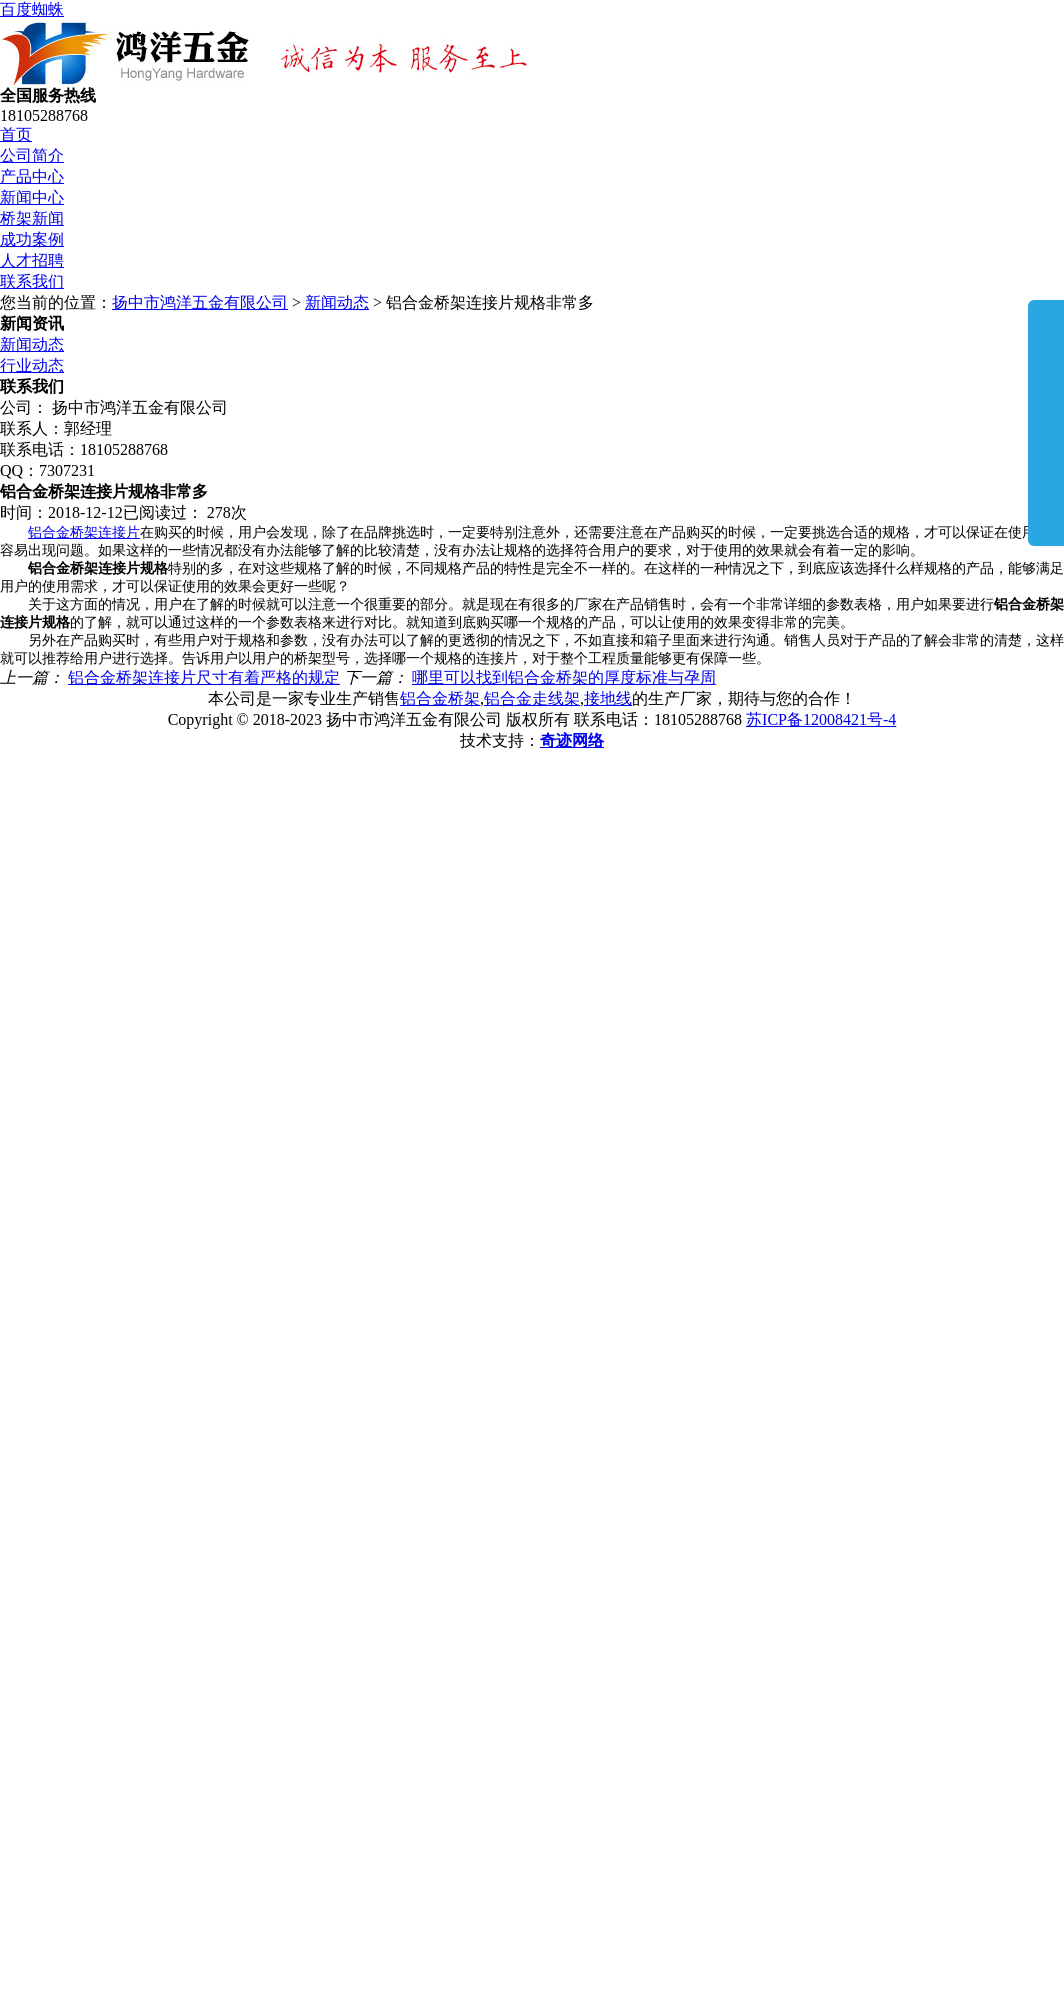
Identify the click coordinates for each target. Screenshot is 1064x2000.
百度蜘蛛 (32, 9)
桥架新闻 (32, 218)
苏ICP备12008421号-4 (821, 719)
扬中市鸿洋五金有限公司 (200, 302)
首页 (16, 134)
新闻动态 (337, 302)
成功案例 (32, 239)
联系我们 (32, 281)
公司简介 (32, 155)
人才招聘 (32, 260)
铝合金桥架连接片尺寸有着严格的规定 (204, 677)
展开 (1046, 422)
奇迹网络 (572, 740)
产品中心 (32, 176)
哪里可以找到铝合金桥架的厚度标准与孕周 (564, 677)
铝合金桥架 (440, 698)
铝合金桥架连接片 (84, 532)
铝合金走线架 (532, 698)
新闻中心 (32, 197)
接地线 (608, 698)
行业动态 (32, 365)
